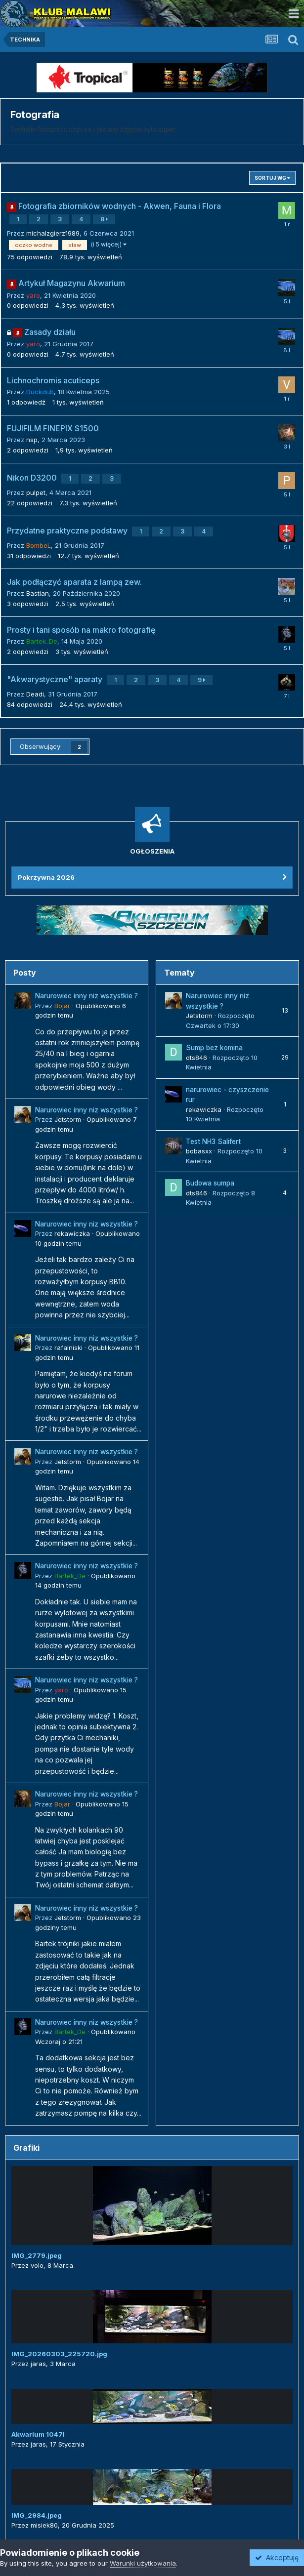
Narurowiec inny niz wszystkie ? (86, 996)
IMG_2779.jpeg (36, 2255)
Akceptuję (277, 2557)
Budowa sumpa (210, 1183)
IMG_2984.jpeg (36, 2515)
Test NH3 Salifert (213, 1141)
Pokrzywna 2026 (46, 877)
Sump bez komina (214, 1048)
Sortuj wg (272, 178)
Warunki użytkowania (143, 2563)
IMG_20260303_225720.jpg (59, 2354)
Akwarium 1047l (38, 2434)
